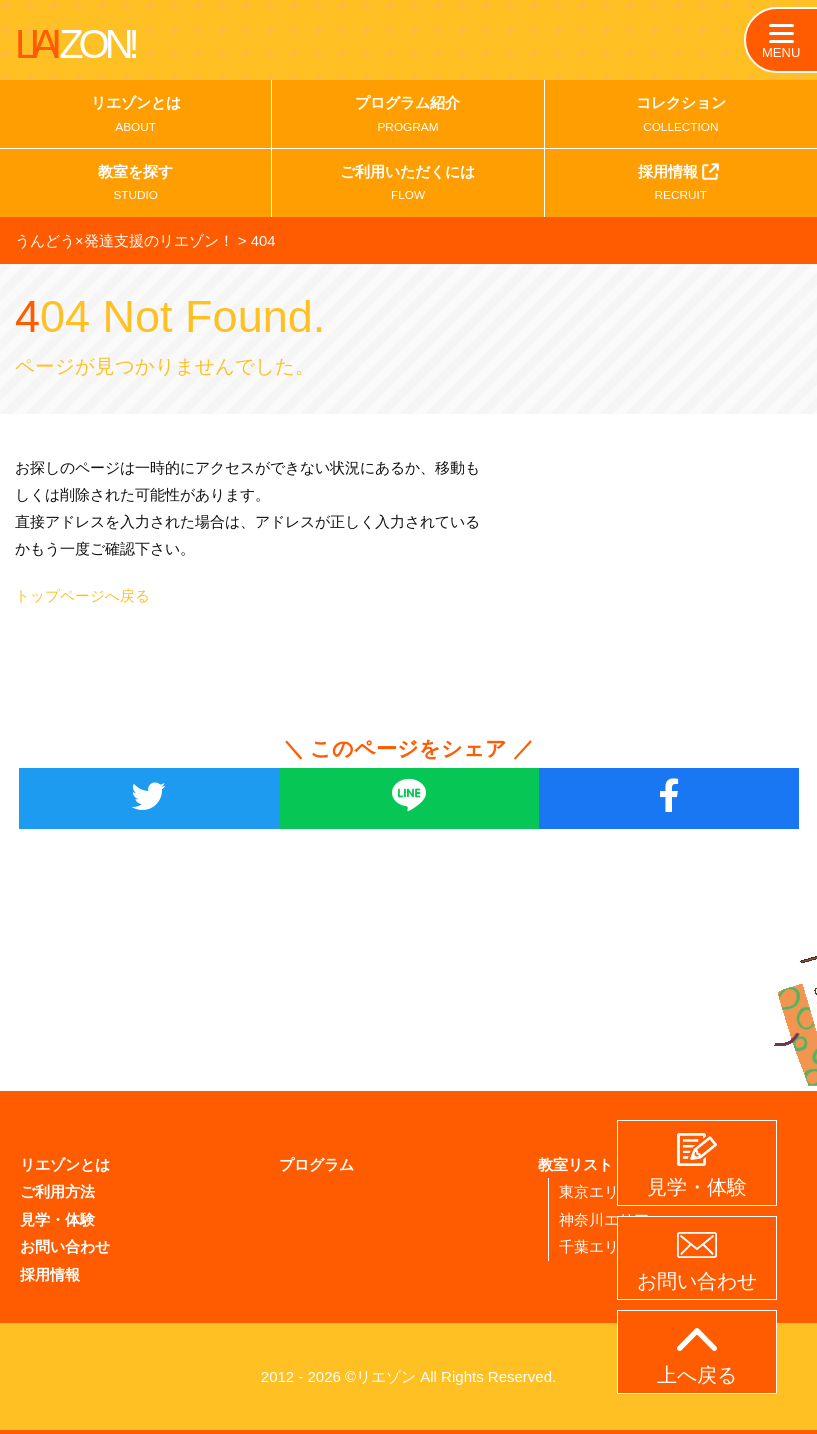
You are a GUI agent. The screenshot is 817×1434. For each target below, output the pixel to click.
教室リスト (575, 1165)
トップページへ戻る (82, 596)
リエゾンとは (135, 117)
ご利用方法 (57, 1192)
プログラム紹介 (407, 117)
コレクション (681, 117)
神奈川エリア (604, 1219)
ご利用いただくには (407, 187)
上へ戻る (697, 1357)
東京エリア (596, 1192)
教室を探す (135, 187)
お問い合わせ (65, 1246)
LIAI (75, 44)
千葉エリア (596, 1246)
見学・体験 (57, 1219)
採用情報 (681, 185)
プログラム (316, 1165)
